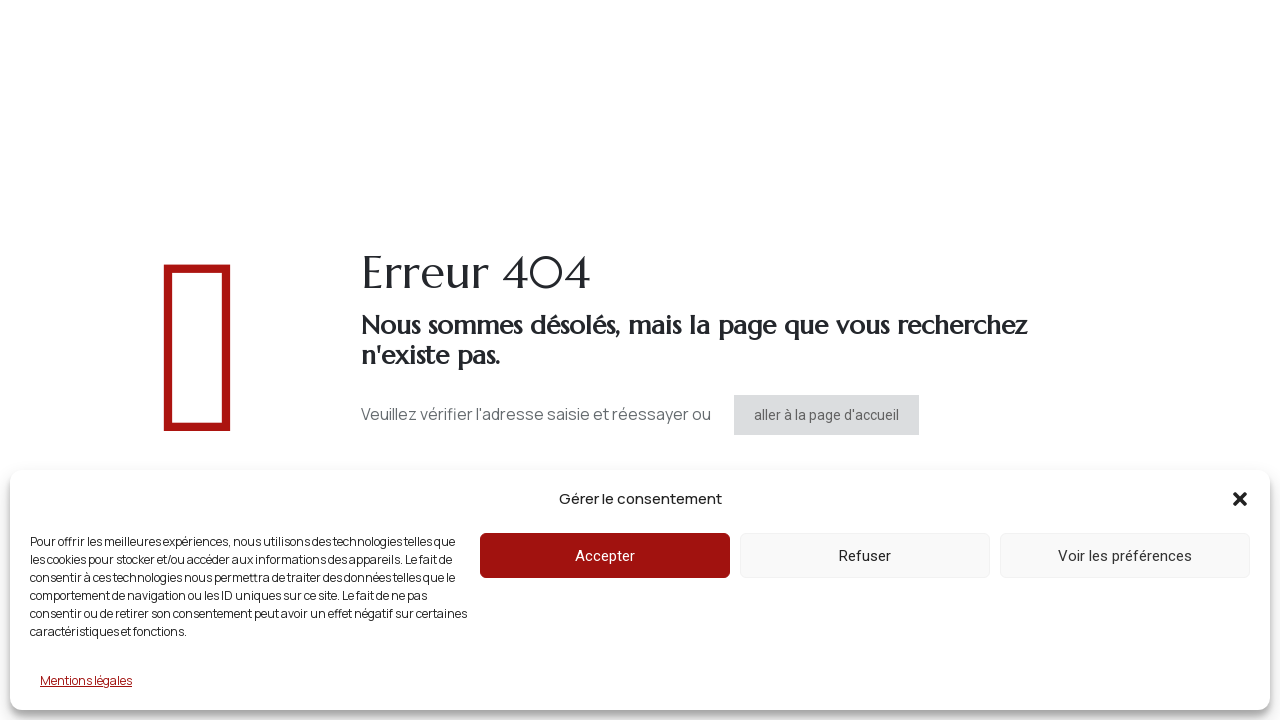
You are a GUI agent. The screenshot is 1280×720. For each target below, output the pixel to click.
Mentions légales (86, 680)
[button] (1240, 499)
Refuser (865, 556)
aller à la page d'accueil (826, 415)
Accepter (605, 556)
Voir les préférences (1125, 556)
